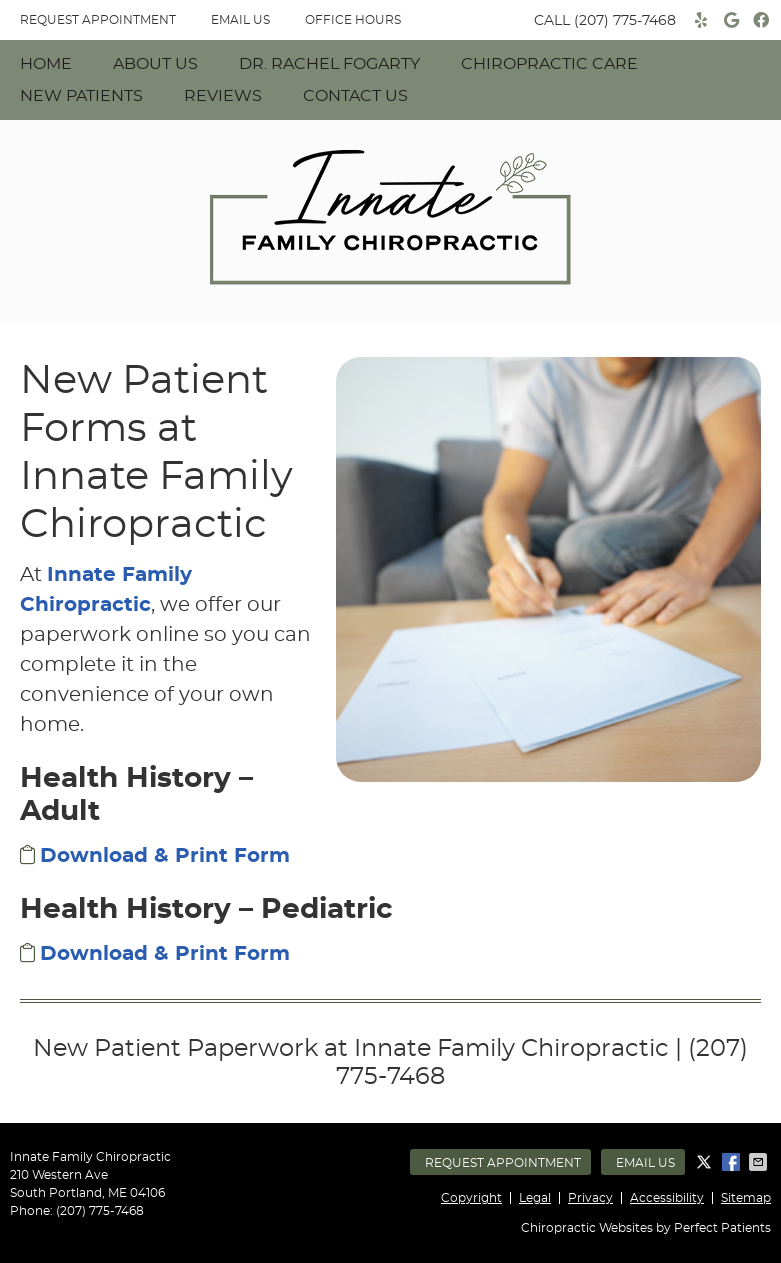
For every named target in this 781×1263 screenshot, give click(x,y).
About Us (155, 64)
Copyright (471, 1198)
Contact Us (355, 96)
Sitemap (746, 1198)
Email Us (240, 20)
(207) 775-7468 (625, 21)
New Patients (81, 96)
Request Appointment (503, 1163)
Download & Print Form (165, 856)
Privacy (590, 1198)
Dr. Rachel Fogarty (329, 64)
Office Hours (353, 20)
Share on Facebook (733, 1162)
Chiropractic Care (549, 64)
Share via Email (760, 1162)
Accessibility (667, 1198)
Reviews (223, 96)
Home (46, 64)
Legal (535, 1198)
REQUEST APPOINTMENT (98, 20)
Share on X (706, 1162)
